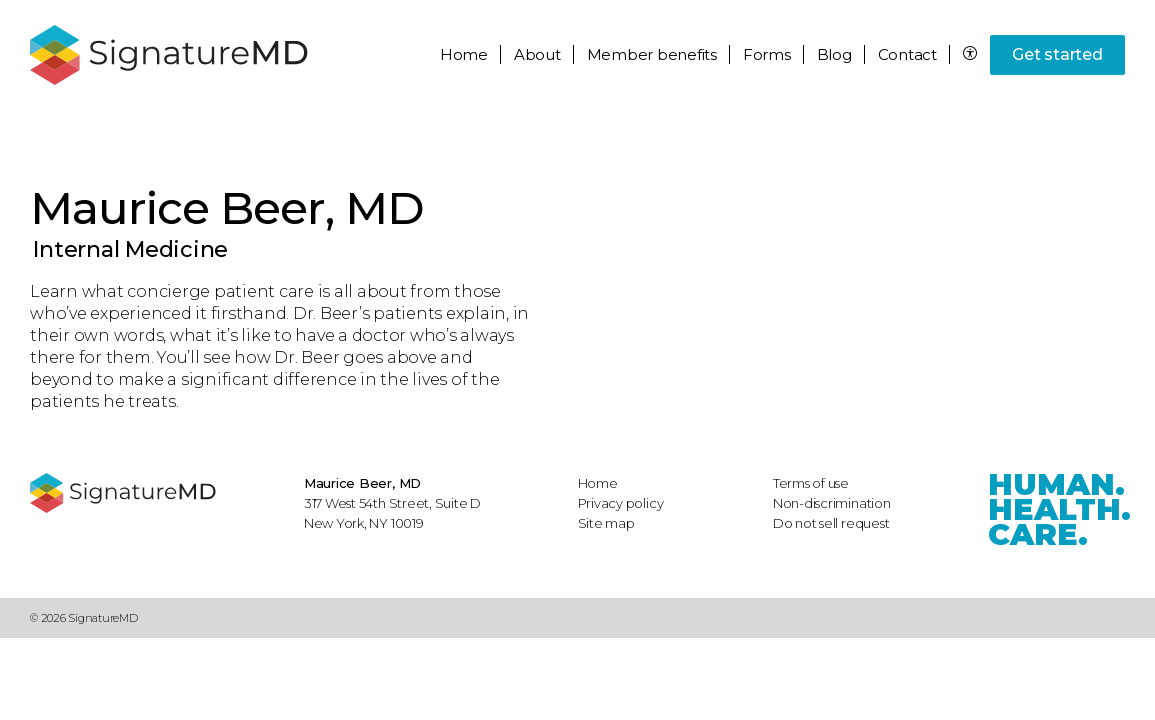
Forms (767, 54)
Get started (1057, 54)
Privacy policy (621, 503)
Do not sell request (831, 523)
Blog (834, 54)
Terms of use (811, 483)
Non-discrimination (832, 503)
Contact (907, 54)
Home (464, 54)
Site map (606, 523)
